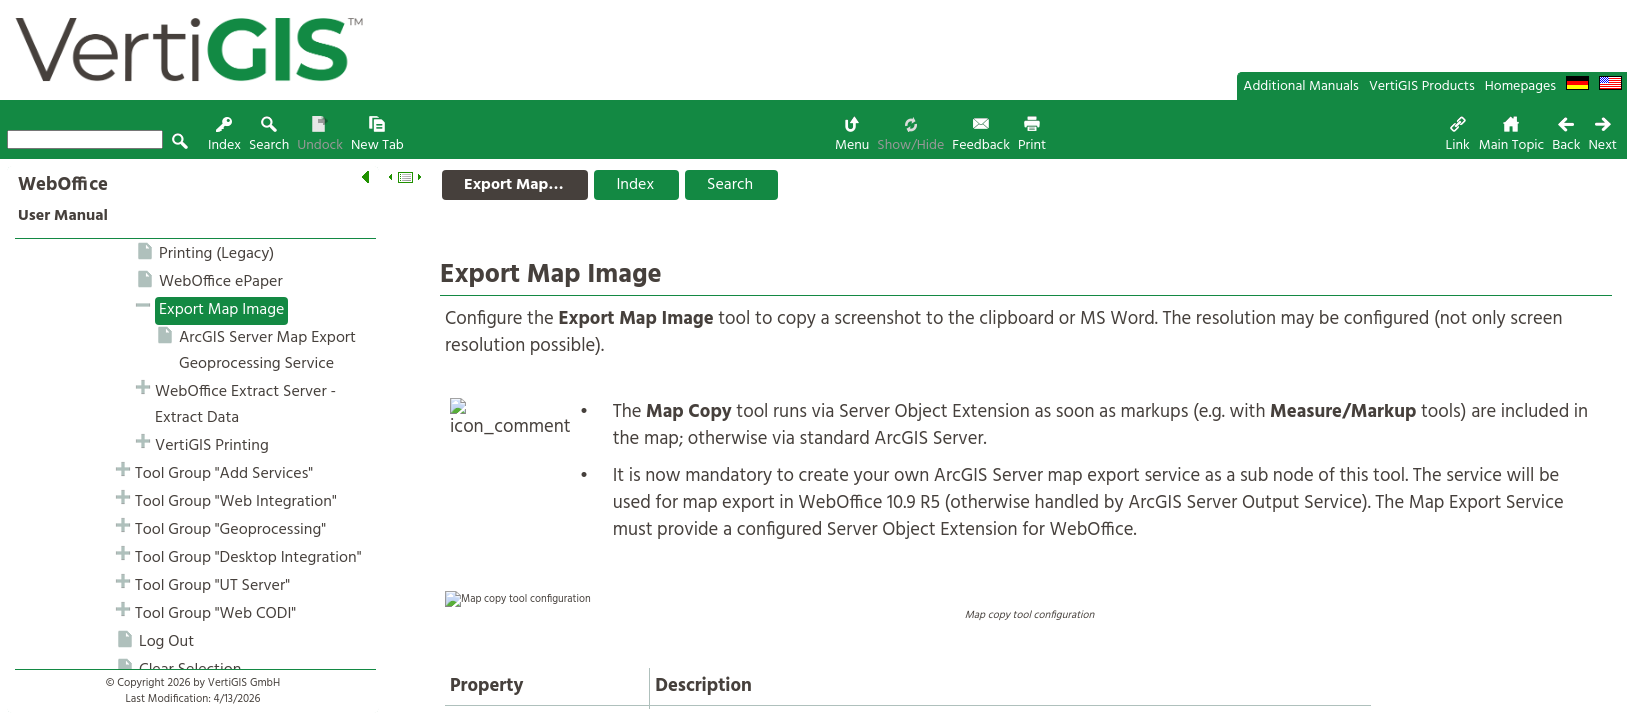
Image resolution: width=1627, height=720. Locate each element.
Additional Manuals (1301, 86)
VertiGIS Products (1422, 86)
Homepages (1520, 86)
